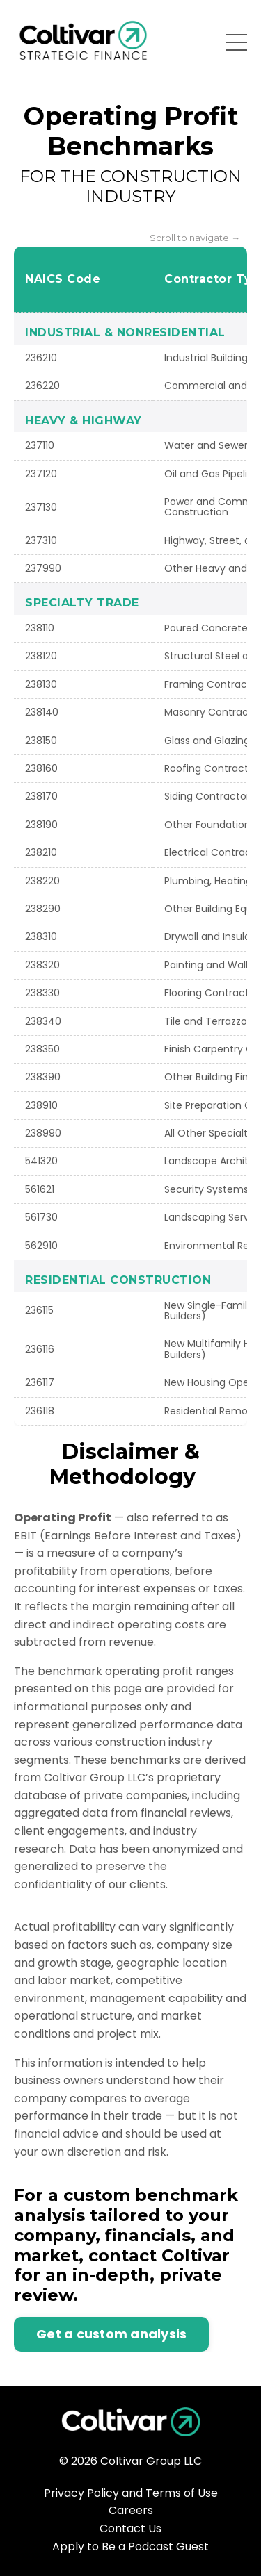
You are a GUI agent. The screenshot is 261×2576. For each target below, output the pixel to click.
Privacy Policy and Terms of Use (131, 2493)
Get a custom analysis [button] (111, 2334)
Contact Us (130, 2528)
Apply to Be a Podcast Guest (130, 2546)
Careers (131, 2510)
